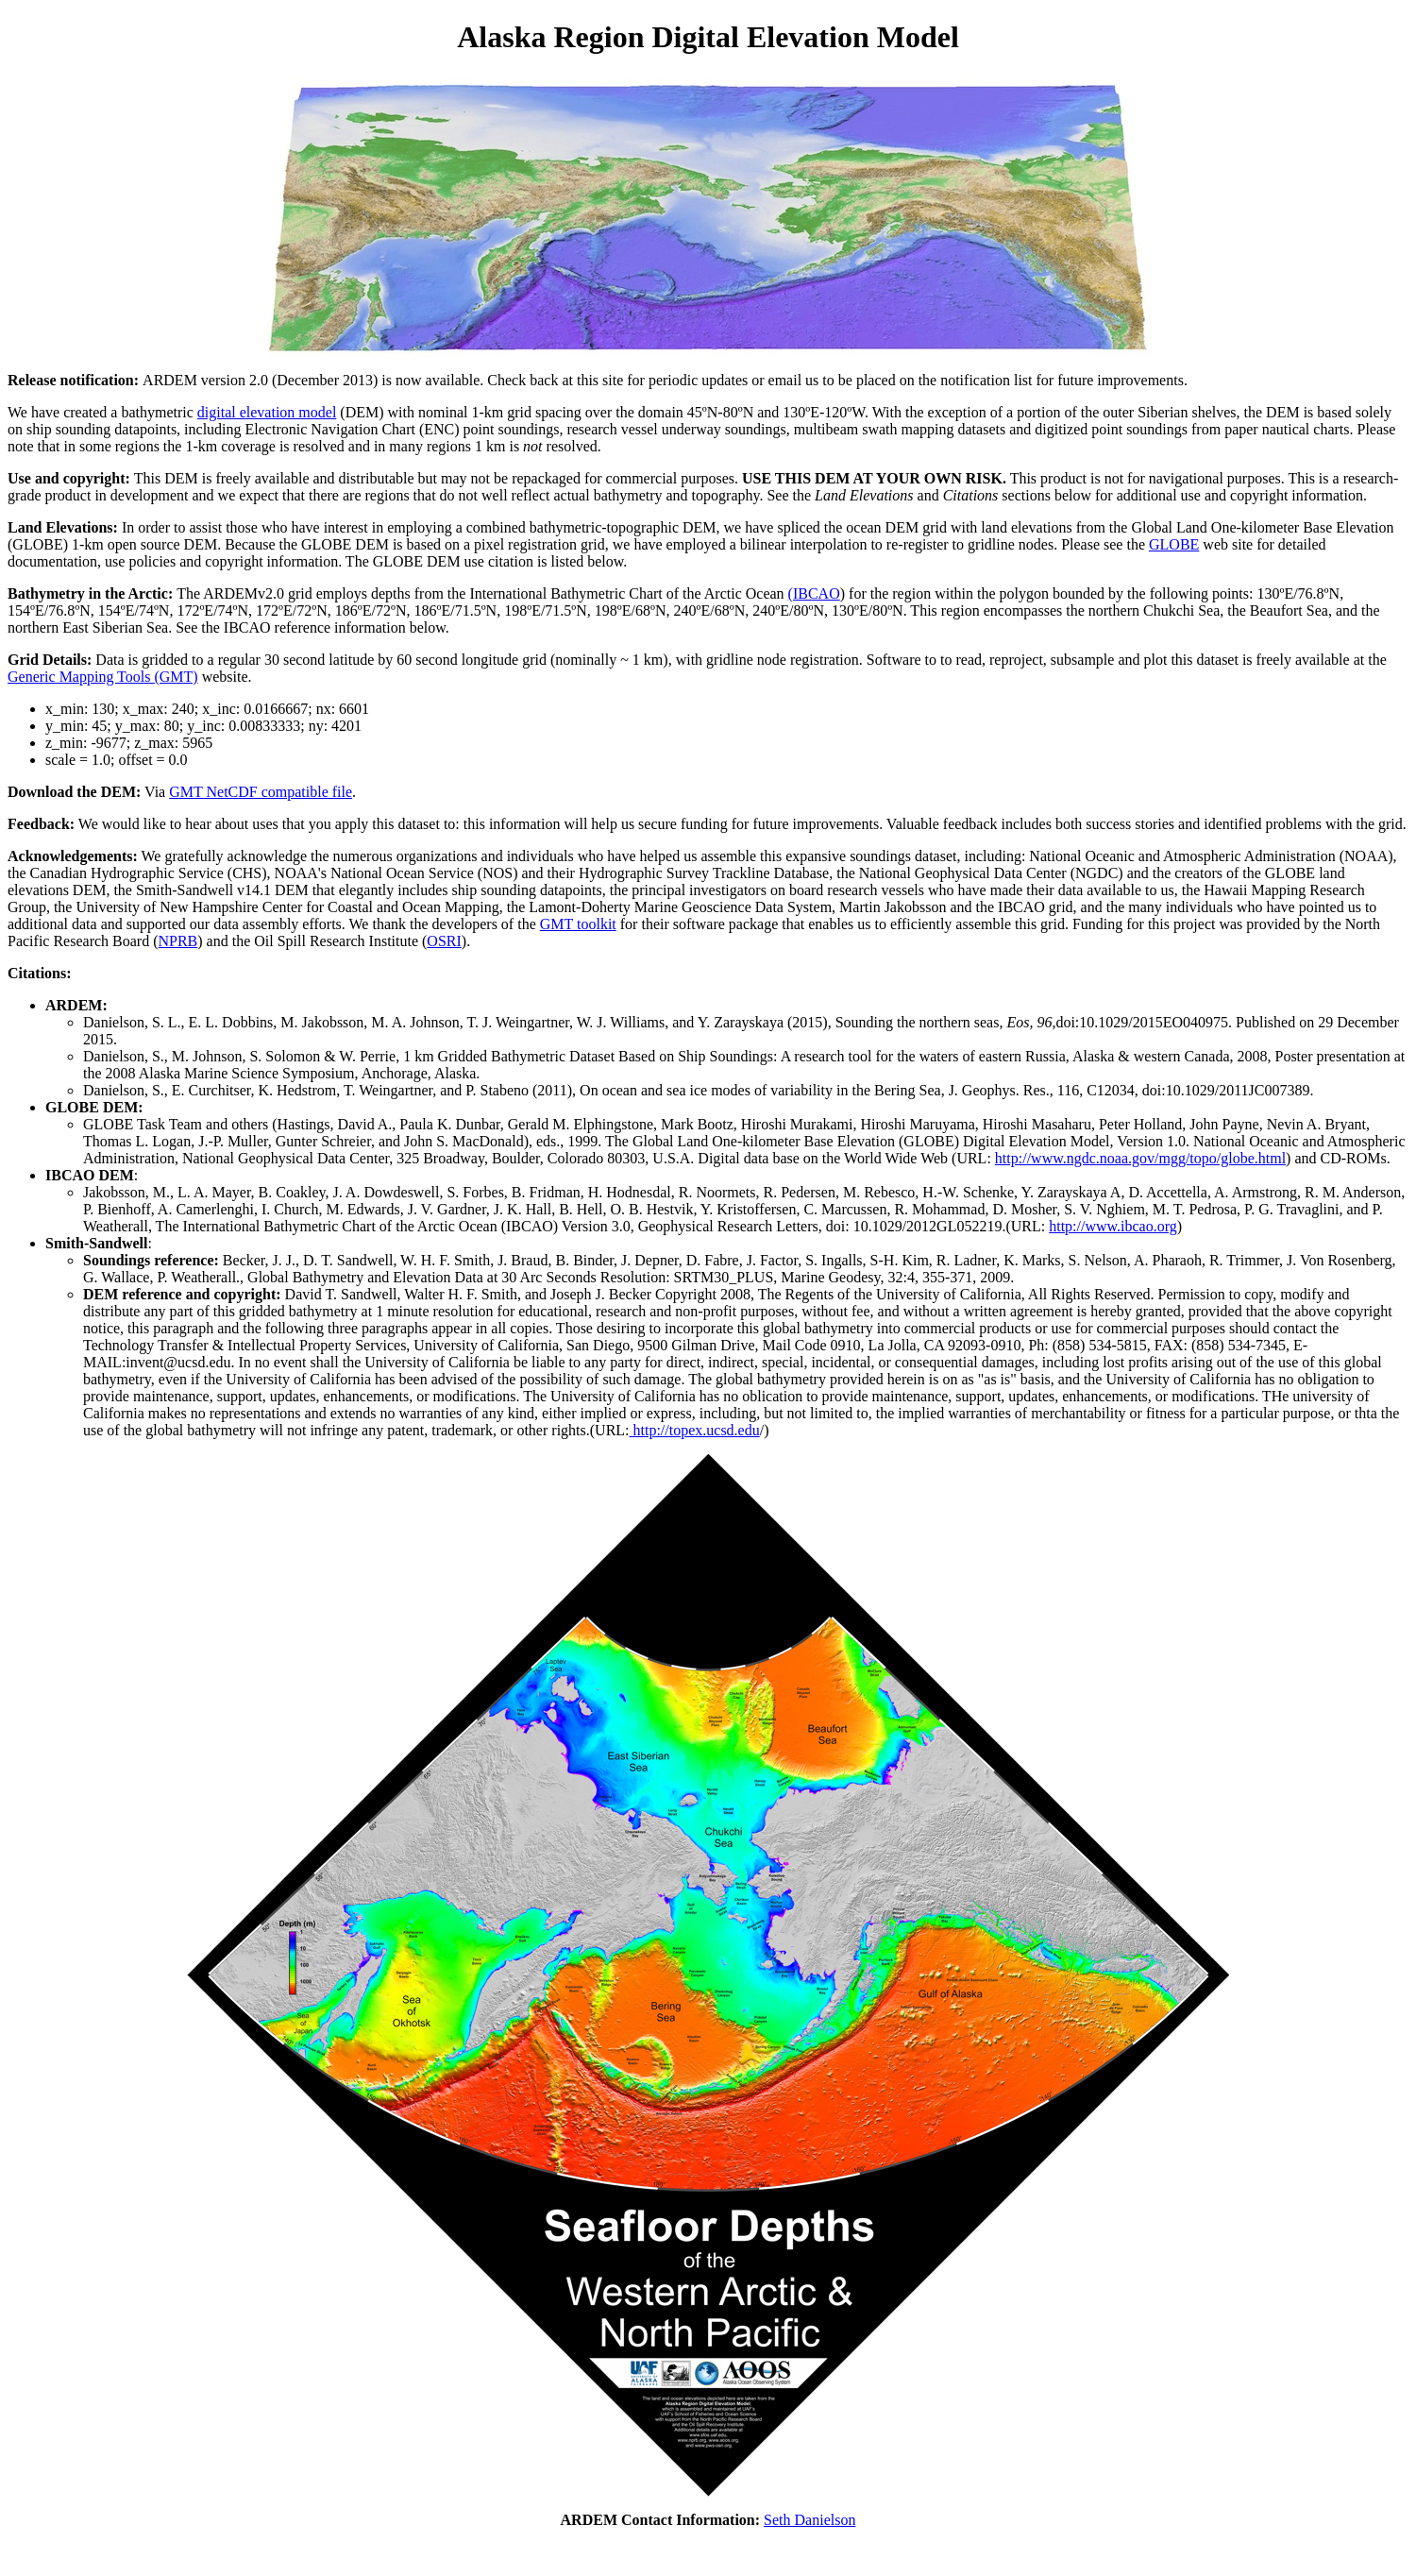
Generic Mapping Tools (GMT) (103, 677)
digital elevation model (267, 412)
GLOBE (1174, 544)
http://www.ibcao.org (1113, 1226)
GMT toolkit (578, 924)
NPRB (177, 941)
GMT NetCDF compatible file (260, 792)
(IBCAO (814, 593)
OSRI (444, 941)
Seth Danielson (809, 2520)
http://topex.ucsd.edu (695, 1430)
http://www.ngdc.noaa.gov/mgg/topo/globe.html (1140, 1158)
